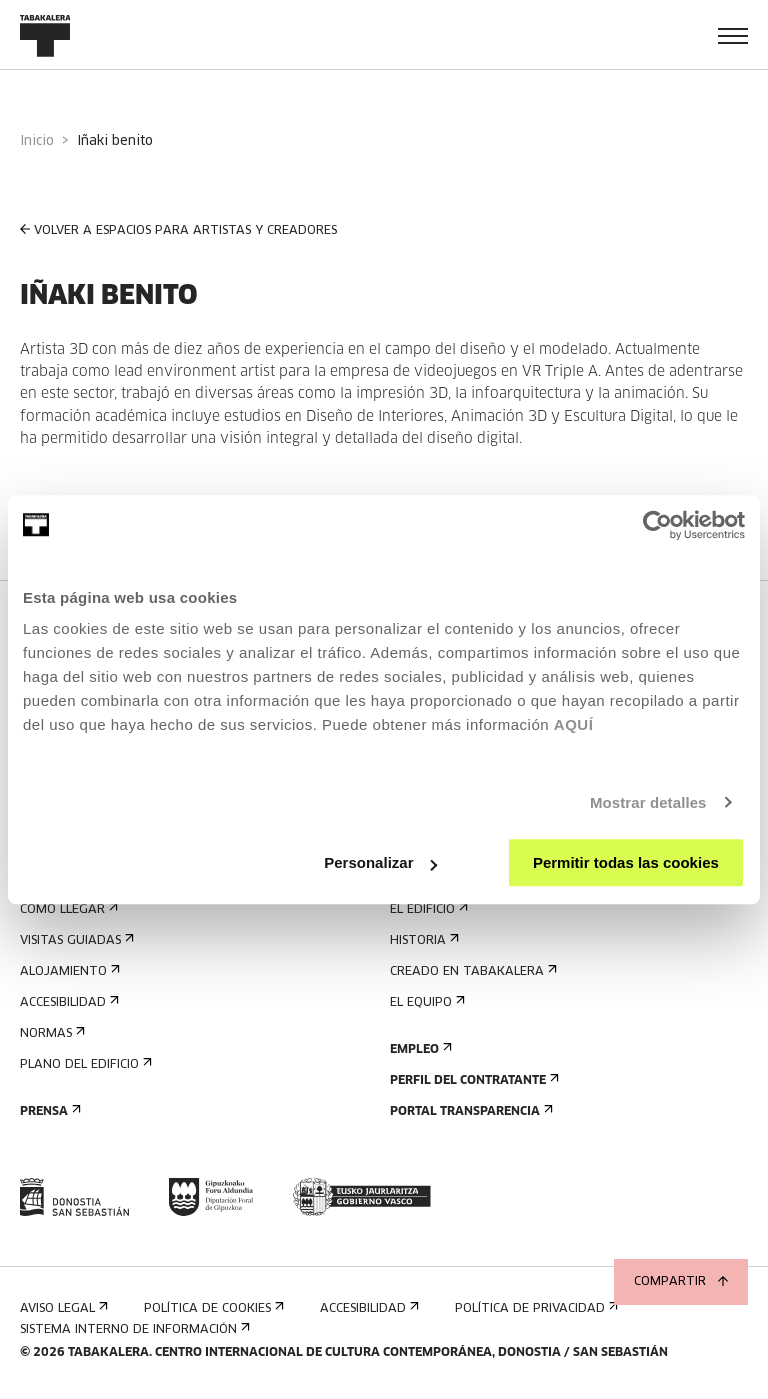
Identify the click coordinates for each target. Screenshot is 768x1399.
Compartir (681, 1282)
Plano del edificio (84, 1064)
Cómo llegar (67, 909)
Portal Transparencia (469, 1111)
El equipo (425, 1002)
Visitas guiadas (75, 940)
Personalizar (380, 862)
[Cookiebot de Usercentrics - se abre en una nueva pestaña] (657, 525)
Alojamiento (68, 971)
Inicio (37, 141)
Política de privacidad (534, 1308)
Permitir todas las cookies (626, 862)
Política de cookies (212, 1308)
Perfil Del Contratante (472, 1080)
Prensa (48, 1111)
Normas (50, 1033)
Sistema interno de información (133, 1329)
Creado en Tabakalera (471, 971)
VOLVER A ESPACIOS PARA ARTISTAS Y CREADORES (178, 230)
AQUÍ (574, 724)
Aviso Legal (62, 1308)
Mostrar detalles (648, 802)
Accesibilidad (67, 1002)
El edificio (427, 909)
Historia (422, 940)
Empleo (419, 1049)
